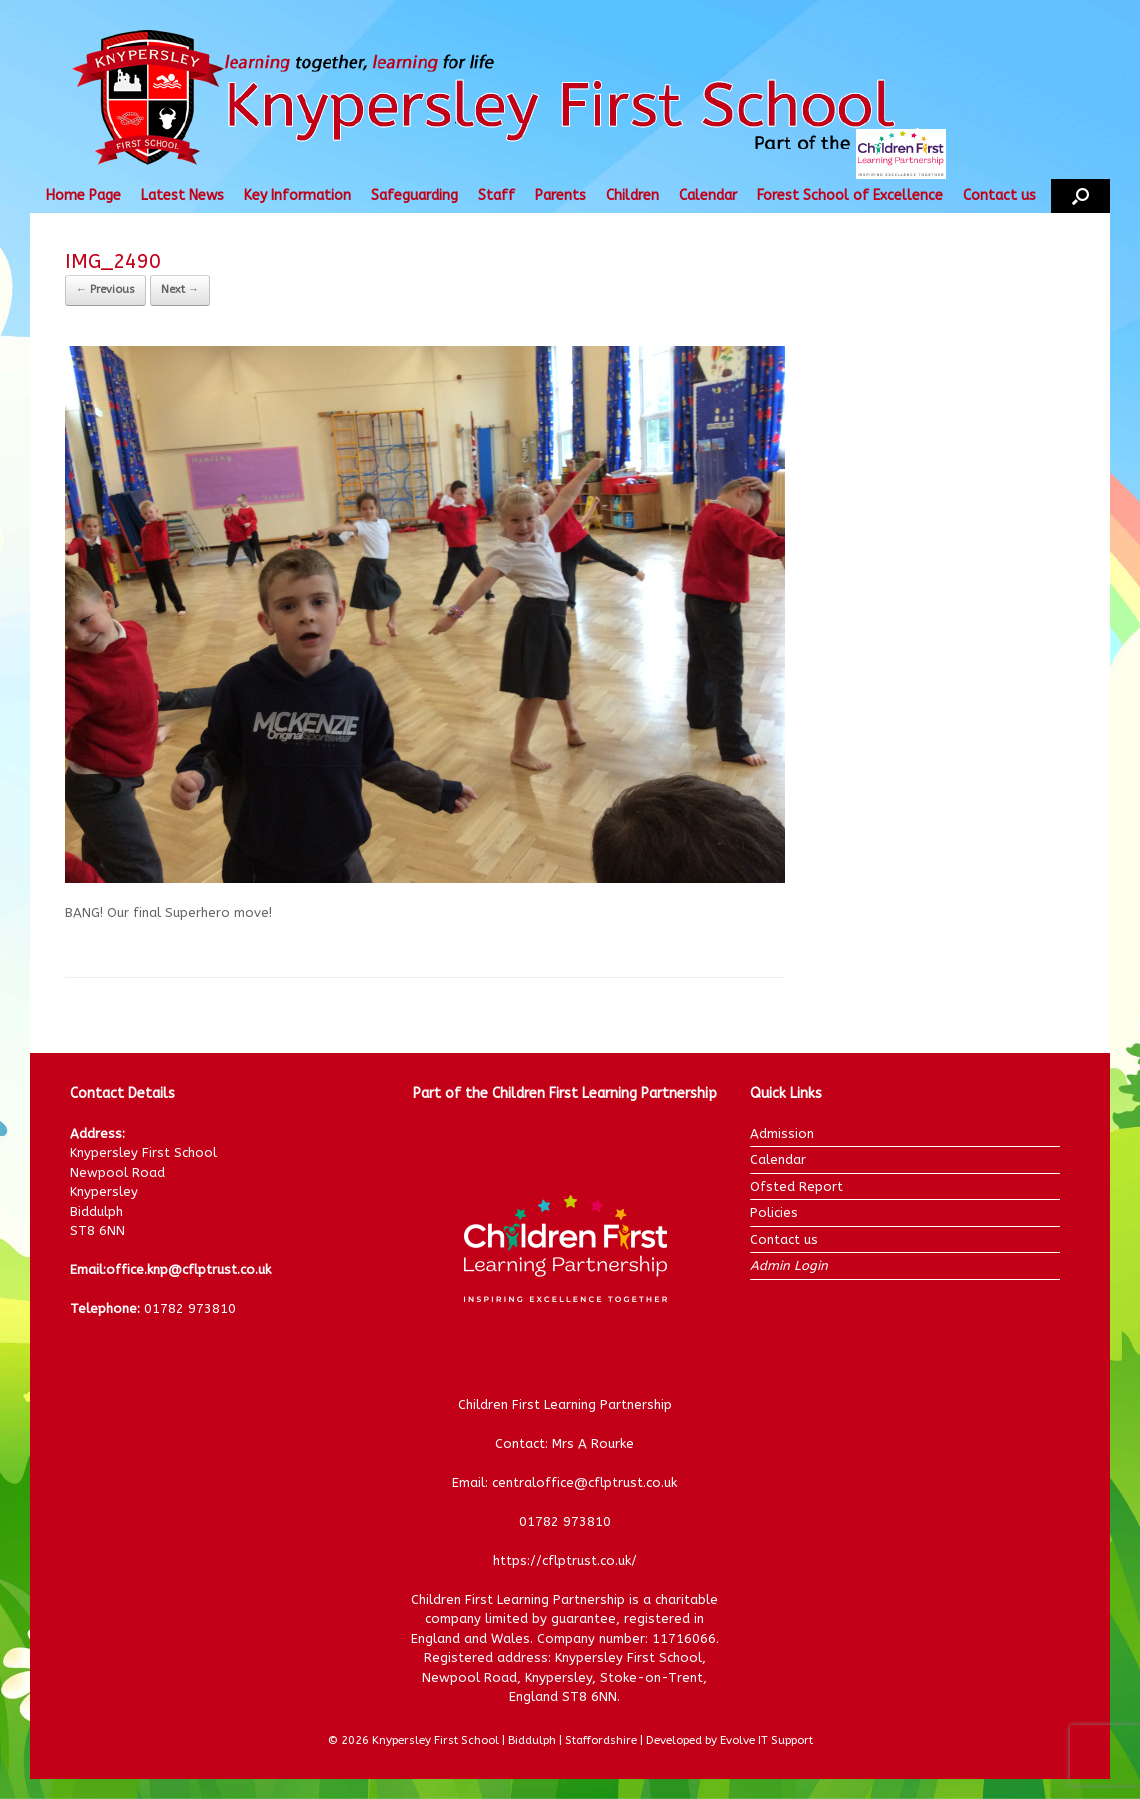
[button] (1080, 196)
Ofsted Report (796, 1186)
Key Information (297, 195)
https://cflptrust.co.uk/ (565, 1560)
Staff (496, 195)
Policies (774, 1212)
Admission (782, 1133)
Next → (180, 289)
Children (632, 195)
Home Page (83, 195)
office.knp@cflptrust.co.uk (188, 1269)
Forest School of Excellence (850, 195)
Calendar (708, 195)
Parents (560, 195)
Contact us (999, 195)
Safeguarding (414, 195)
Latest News (182, 195)
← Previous (105, 289)
